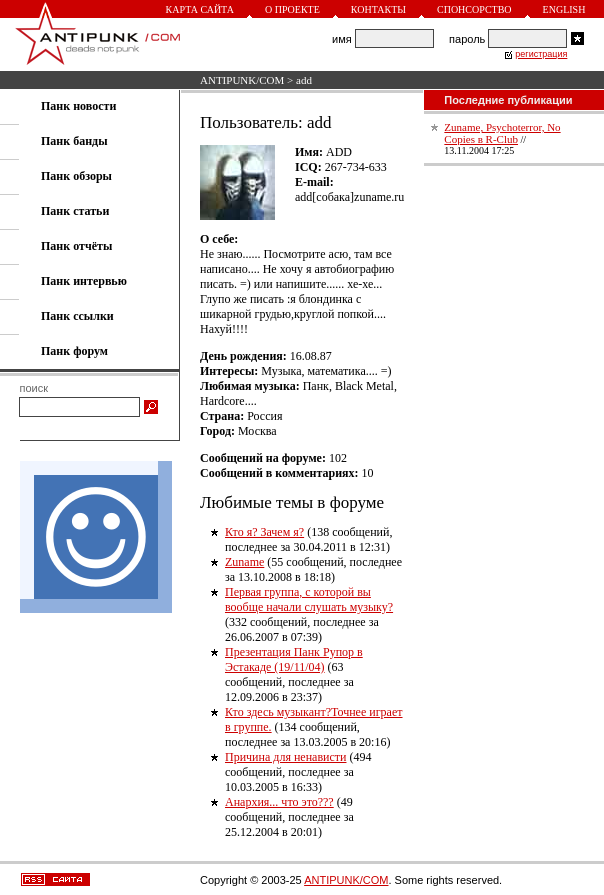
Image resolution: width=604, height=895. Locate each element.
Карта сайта (200, 9)
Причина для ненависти (285, 757)
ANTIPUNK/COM (242, 80)
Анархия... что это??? (279, 802)
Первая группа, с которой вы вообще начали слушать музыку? (309, 599)
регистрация (541, 54)
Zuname (244, 562)
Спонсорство (474, 9)
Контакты (378, 9)
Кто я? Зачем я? (264, 532)
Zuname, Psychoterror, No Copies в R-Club (502, 133)
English (564, 9)
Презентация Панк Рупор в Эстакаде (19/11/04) (294, 659)
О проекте (292, 9)
